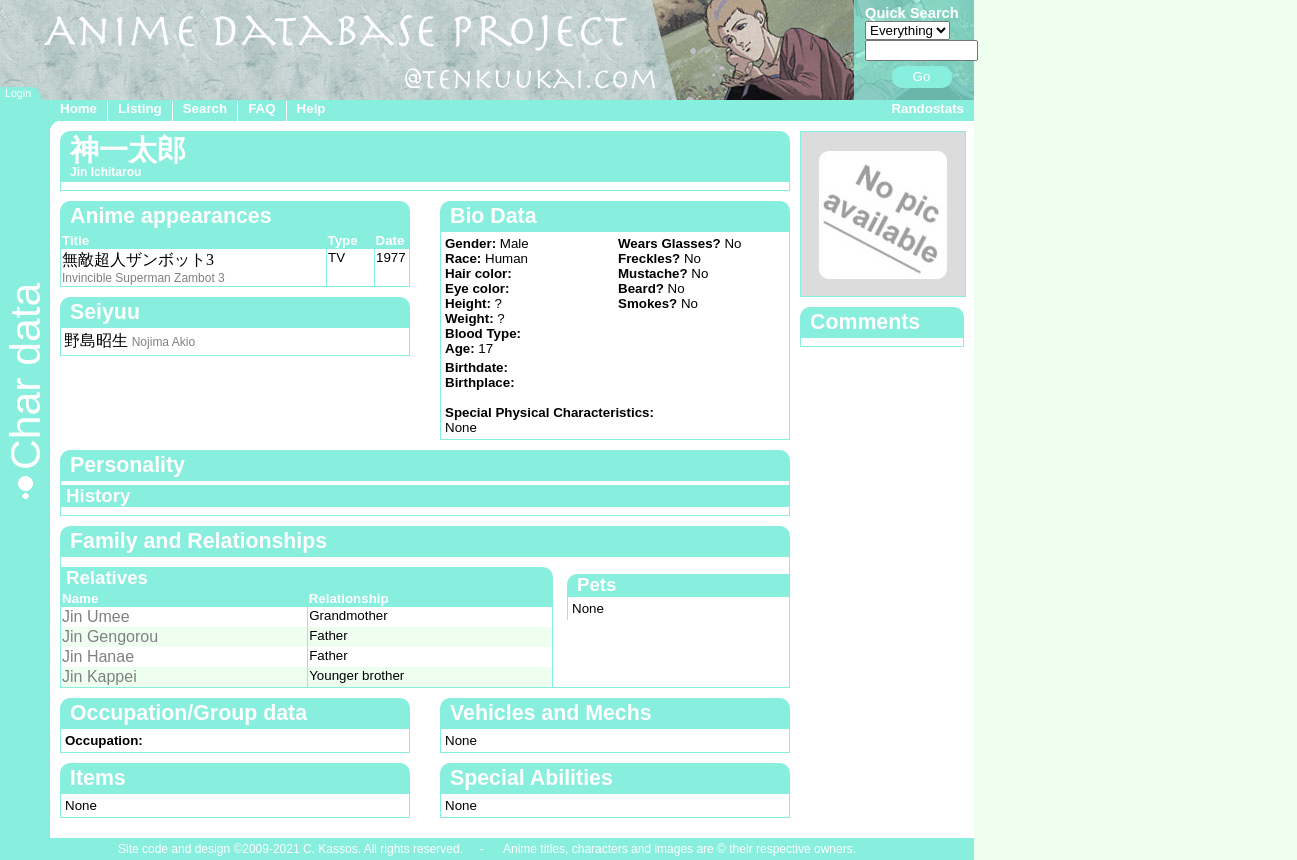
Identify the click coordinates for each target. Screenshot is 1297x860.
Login (18, 93)
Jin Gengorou (110, 636)
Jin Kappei (99, 676)
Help (311, 108)
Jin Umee (96, 616)
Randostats (927, 108)
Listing (140, 108)
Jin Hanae (98, 656)
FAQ (261, 108)
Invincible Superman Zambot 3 (143, 278)
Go (922, 76)
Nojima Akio (163, 342)
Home (78, 108)
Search (205, 108)
